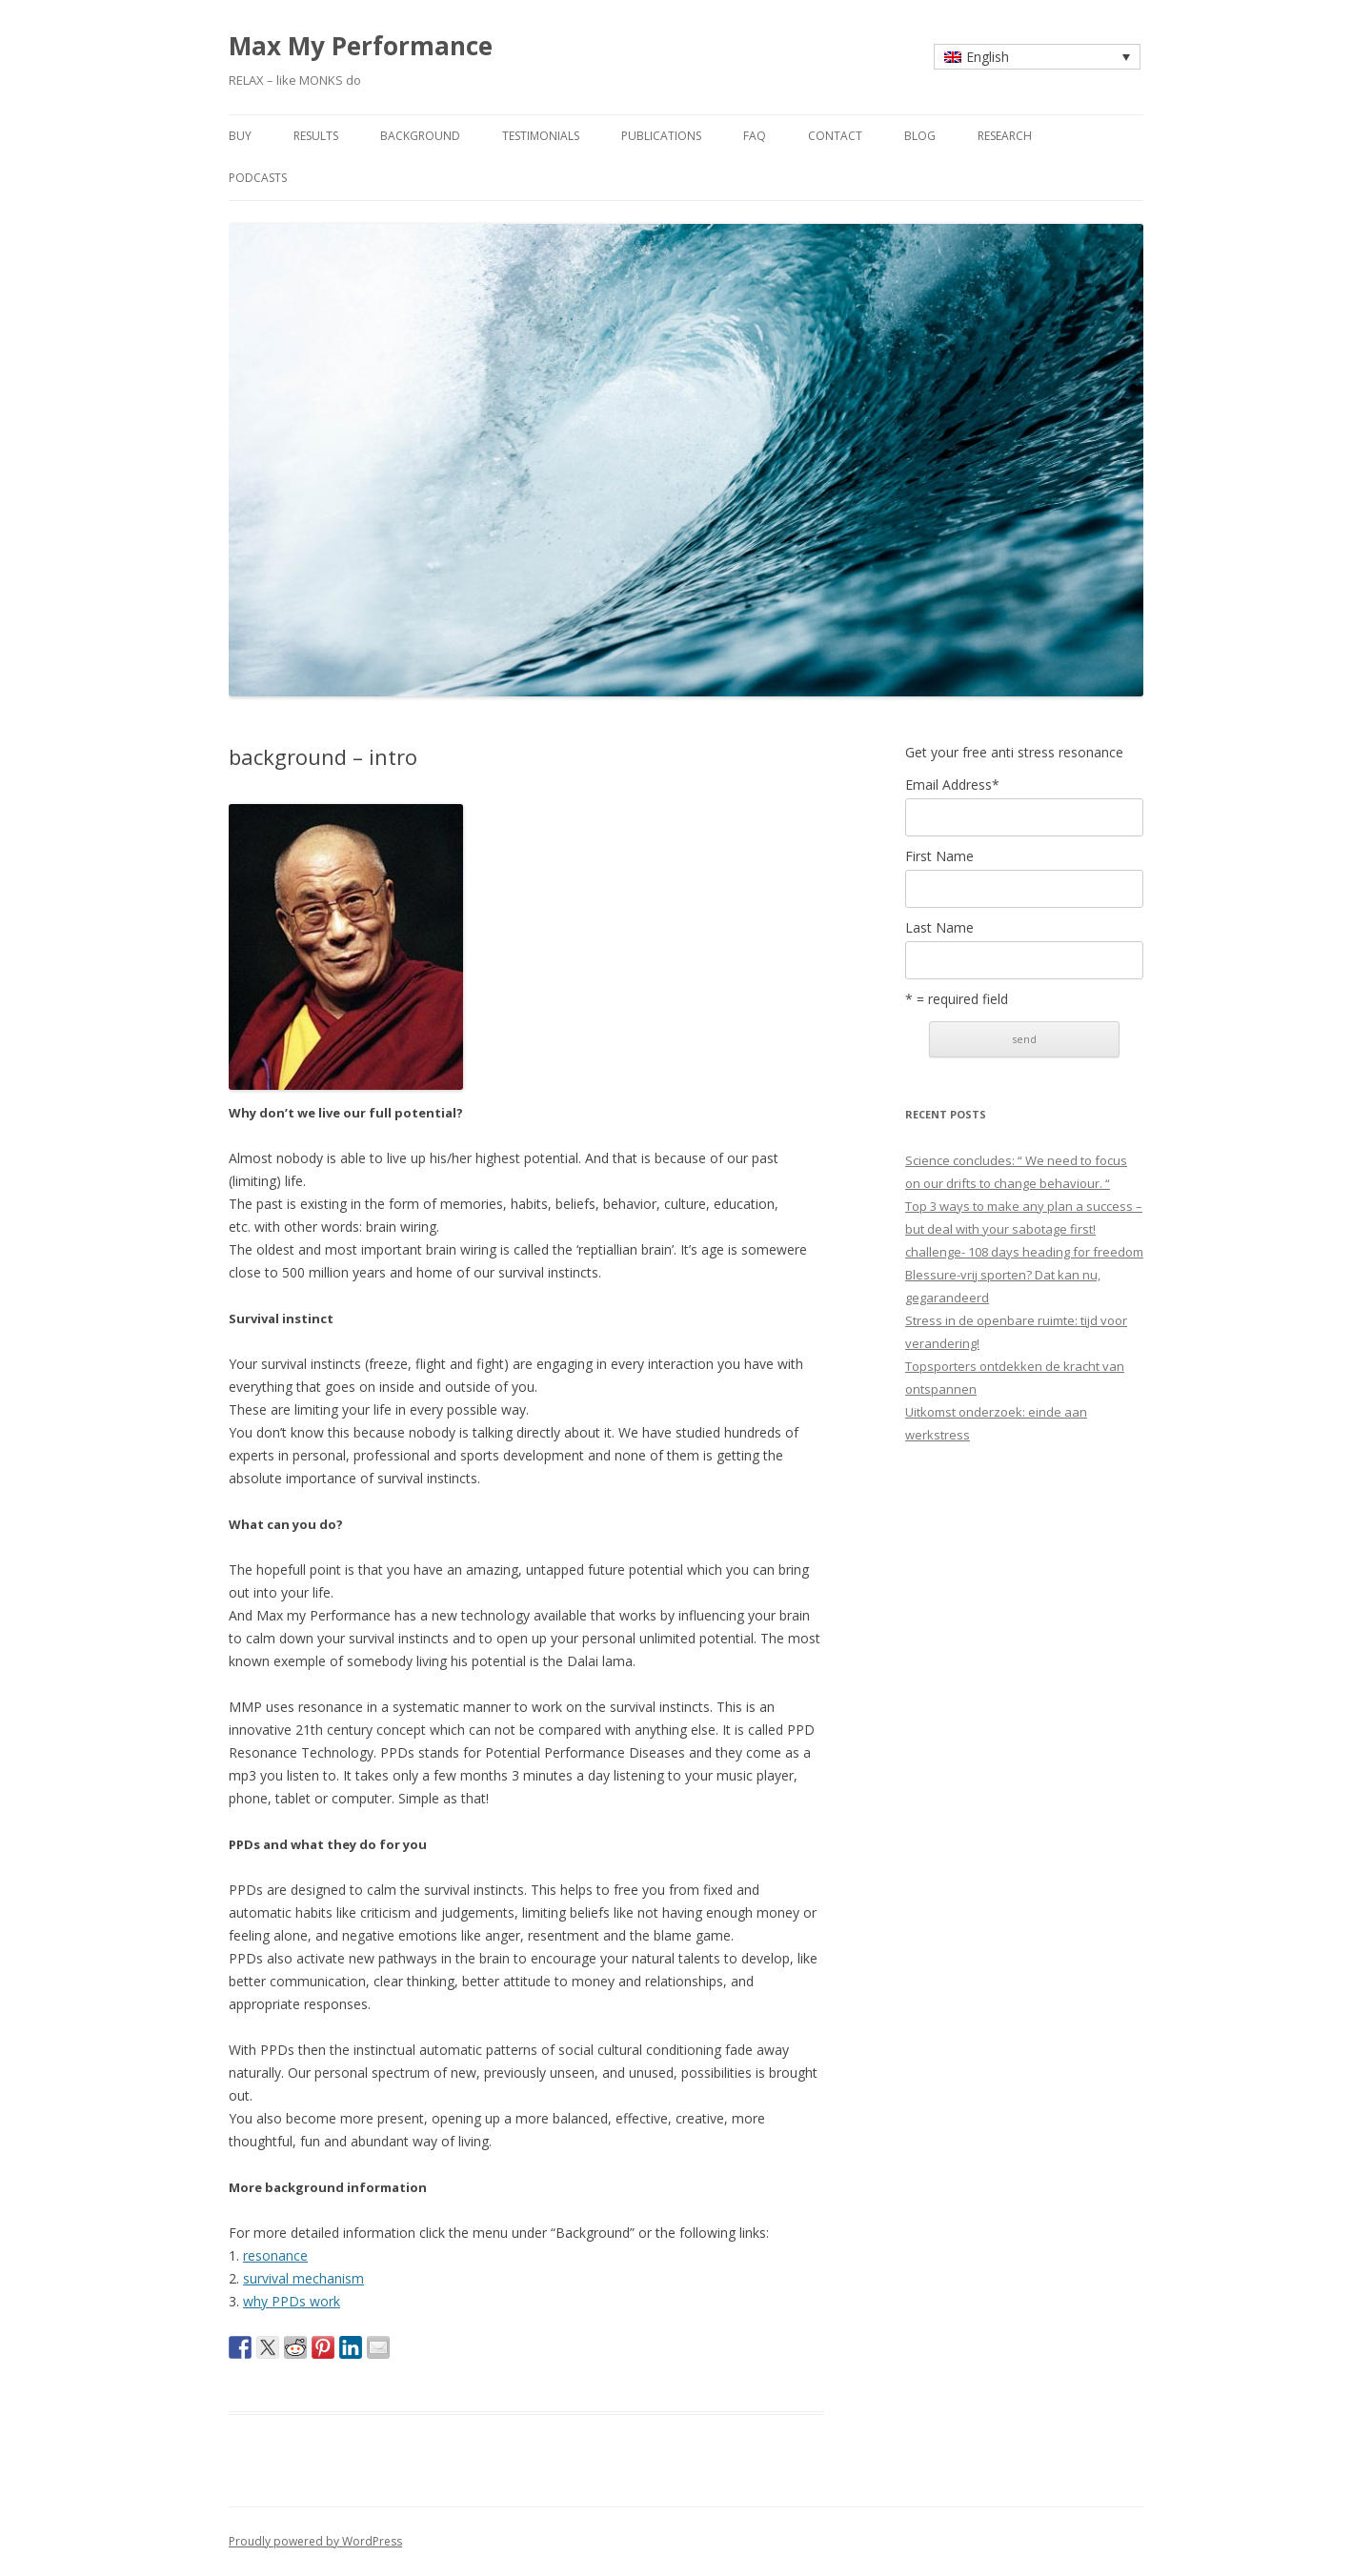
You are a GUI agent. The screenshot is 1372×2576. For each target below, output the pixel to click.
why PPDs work (291, 2301)
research (1005, 136)
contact (835, 136)
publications (661, 136)
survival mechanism (303, 2278)
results (315, 136)
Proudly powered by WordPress (315, 2541)
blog (920, 136)
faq (754, 136)
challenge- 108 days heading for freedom (1024, 1251)
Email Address (952, 785)
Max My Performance (361, 46)
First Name (939, 856)
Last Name (939, 928)
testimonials (540, 136)
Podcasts (258, 178)
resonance (275, 2255)
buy (240, 136)
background (420, 136)
